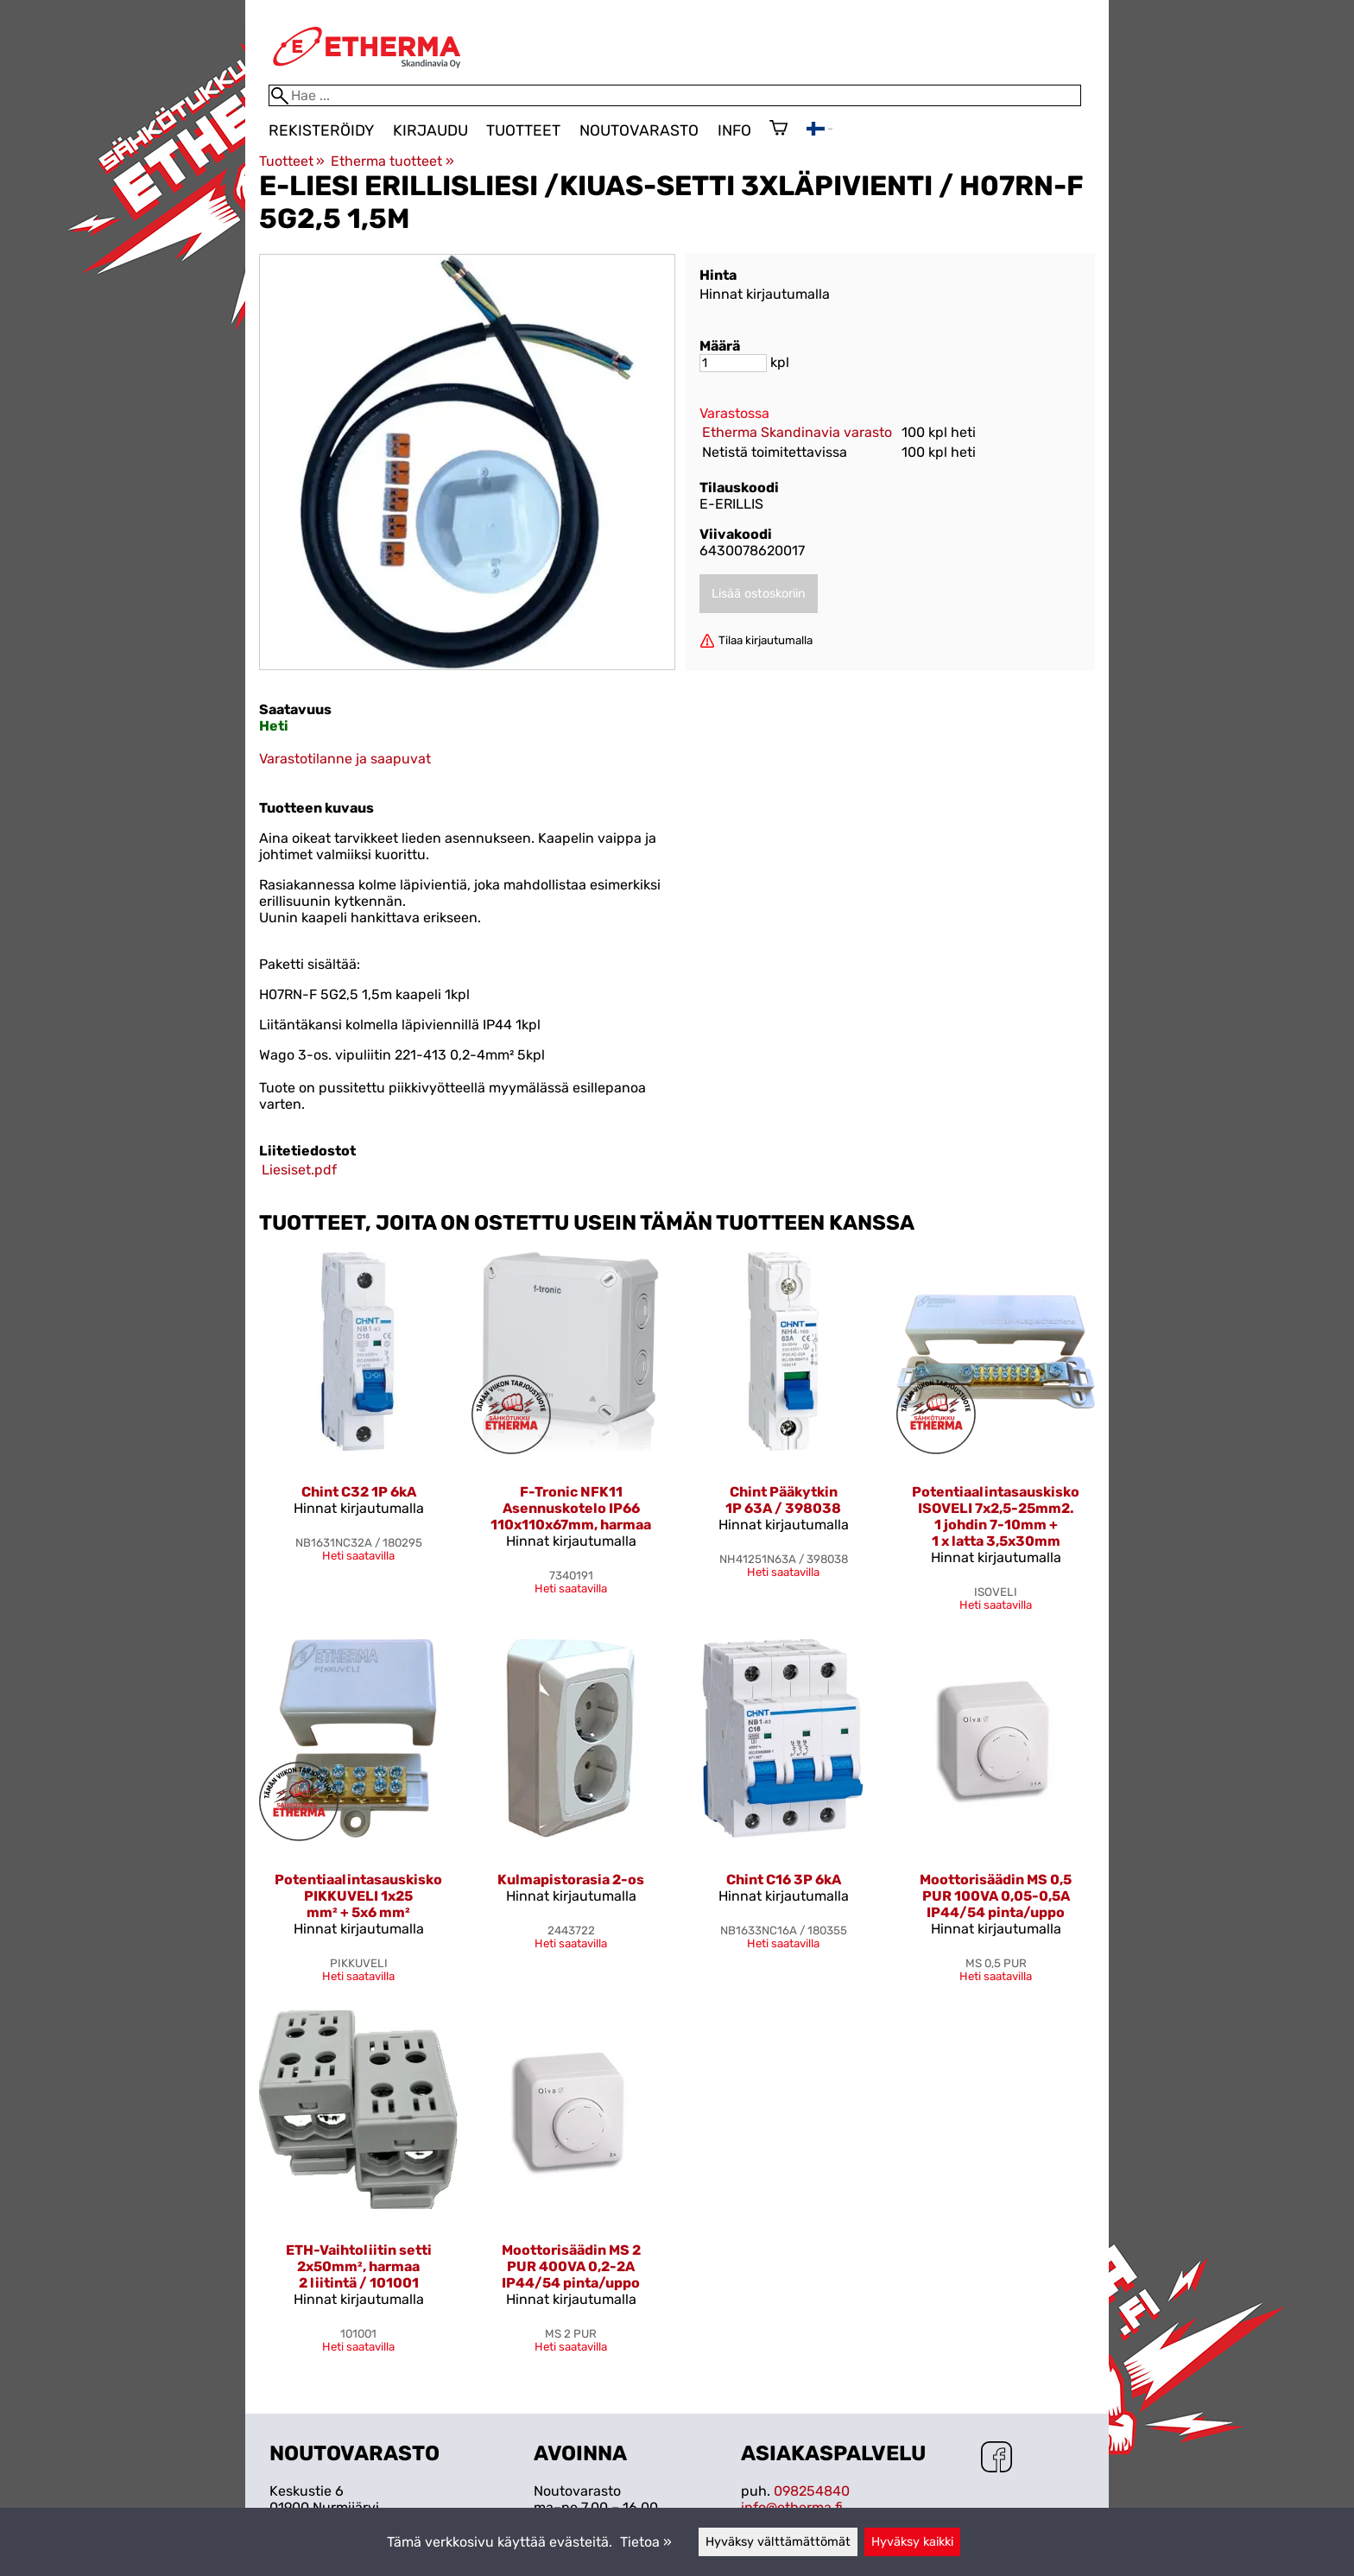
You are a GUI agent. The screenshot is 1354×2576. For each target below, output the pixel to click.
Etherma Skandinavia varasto (797, 432)
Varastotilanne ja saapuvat (345, 758)
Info (734, 130)
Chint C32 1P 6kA (358, 1492)
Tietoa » (646, 2542)
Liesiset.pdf (299, 1169)
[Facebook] (996, 2458)
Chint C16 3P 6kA (783, 1879)
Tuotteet (523, 130)
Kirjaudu (430, 130)
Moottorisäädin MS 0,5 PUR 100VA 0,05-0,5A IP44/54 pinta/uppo (996, 1896)
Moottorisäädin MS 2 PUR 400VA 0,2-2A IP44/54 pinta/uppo (571, 2266)
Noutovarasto (639, 130)
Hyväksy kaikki (912, 2542)
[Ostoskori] (778, 129)
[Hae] (675, 95)
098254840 (812, 2491)
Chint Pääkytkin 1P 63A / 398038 (783, 1500)
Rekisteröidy (321, 130)
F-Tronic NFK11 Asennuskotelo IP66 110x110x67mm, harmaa (570, 1508)
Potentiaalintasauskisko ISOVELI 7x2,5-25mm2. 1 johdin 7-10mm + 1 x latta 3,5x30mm (995, 1516)
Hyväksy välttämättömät (778, 2542)
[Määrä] (733, 363)
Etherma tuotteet (392, 161)
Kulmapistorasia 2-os (570, 1879)
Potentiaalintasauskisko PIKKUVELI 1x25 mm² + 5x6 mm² (358, 1896)
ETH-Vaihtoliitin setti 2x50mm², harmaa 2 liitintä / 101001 (359, 2266)
